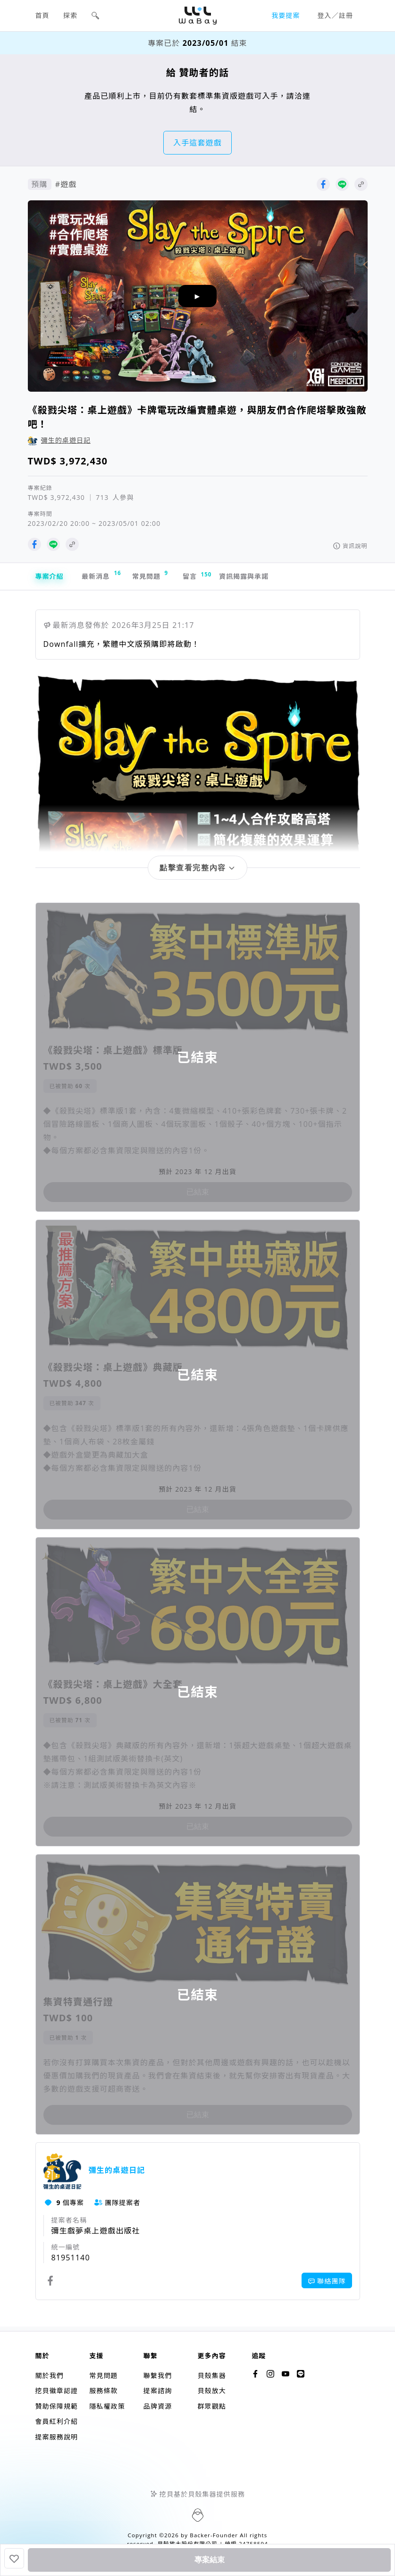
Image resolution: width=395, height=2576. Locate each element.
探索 (70, 15)
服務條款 (103, 2390)
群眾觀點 (211, 2406)
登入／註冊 (335, 15)
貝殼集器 (211, 2375)
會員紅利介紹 (56, 2421)
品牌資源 (157, 2406)
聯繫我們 (157, 2375)
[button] (95, 15)
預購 (40, 184)
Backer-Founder (214, 2535)
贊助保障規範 (56, 2406)
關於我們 (49, 2375)
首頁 (42, 15)
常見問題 (166, 577)
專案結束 (209, 2560)
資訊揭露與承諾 (272, 578)
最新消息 (109, 577)
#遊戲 (66, 184)
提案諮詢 (157, 2390)
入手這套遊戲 (197, 142)
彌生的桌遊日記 (66, 440)
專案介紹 (51, 578)
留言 (216, 578)
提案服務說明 (56, 2436)
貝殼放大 (211, 2390)
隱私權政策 (107, 2406)
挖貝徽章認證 (56, 2390)
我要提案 (285, 15)
